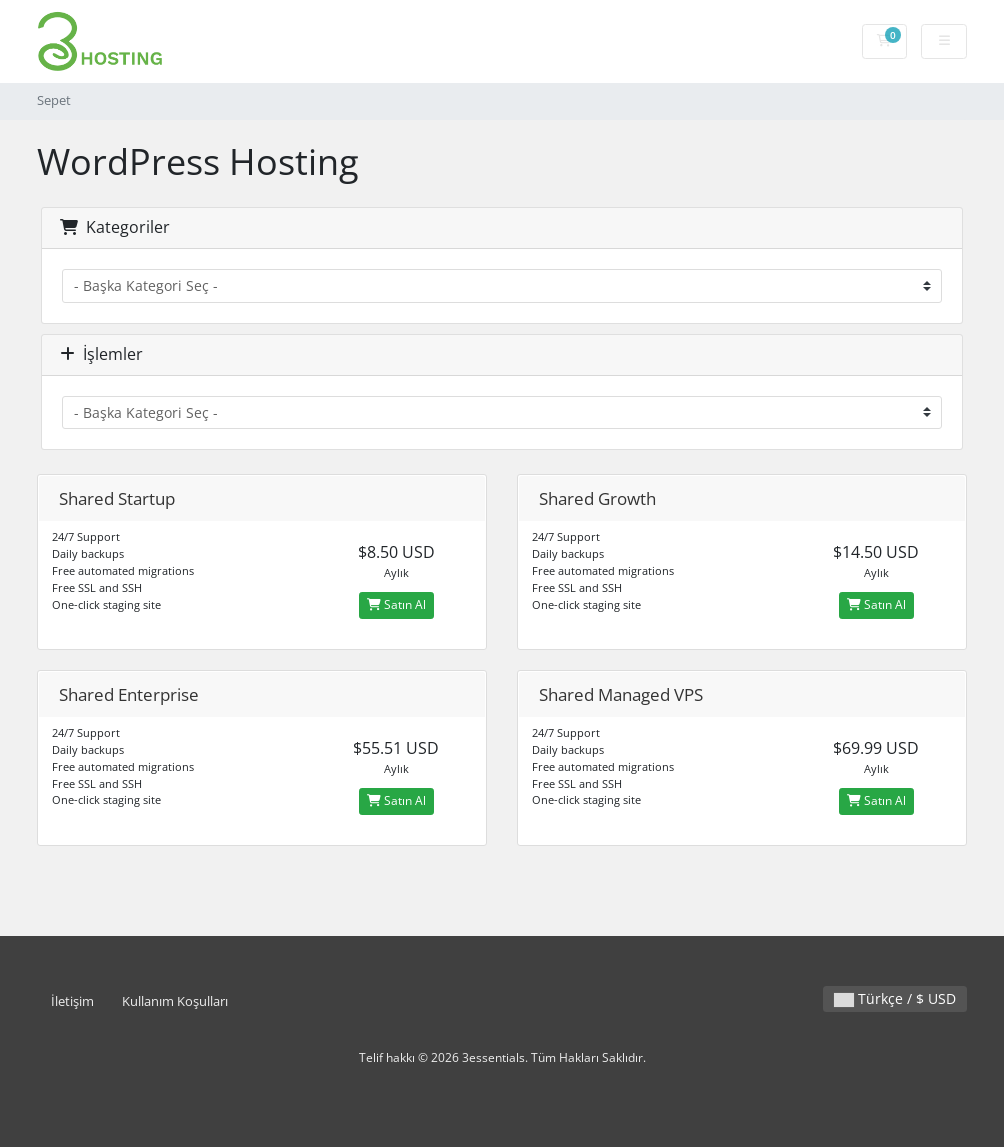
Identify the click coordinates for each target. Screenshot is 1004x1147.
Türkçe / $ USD (895, 998)
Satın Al (396, 604)
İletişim (72, 1001)
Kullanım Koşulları (175, 1001)
